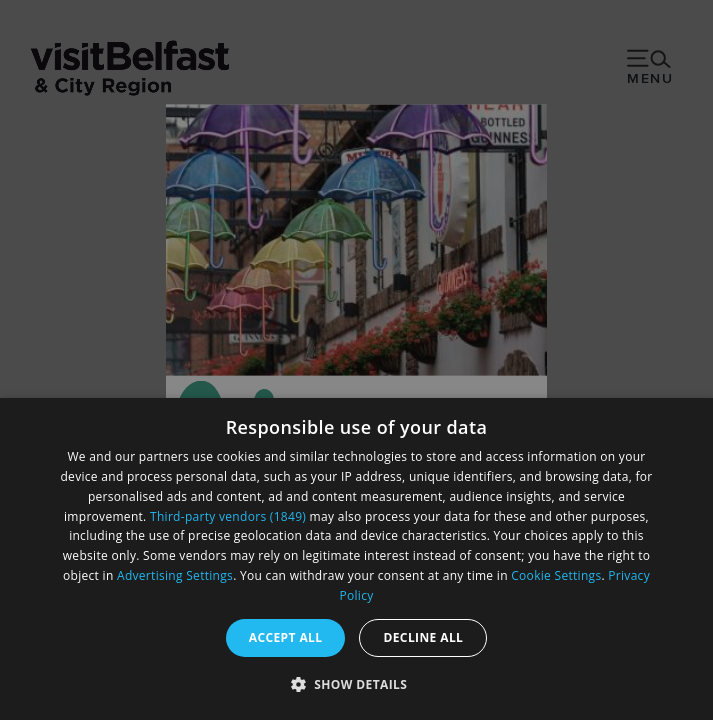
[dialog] (356, 559)
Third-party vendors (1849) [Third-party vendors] (228, 516)
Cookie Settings (556, 575)
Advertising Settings (175, 575)
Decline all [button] (423, 637)
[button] (357, 684)
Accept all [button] (286, 637)
